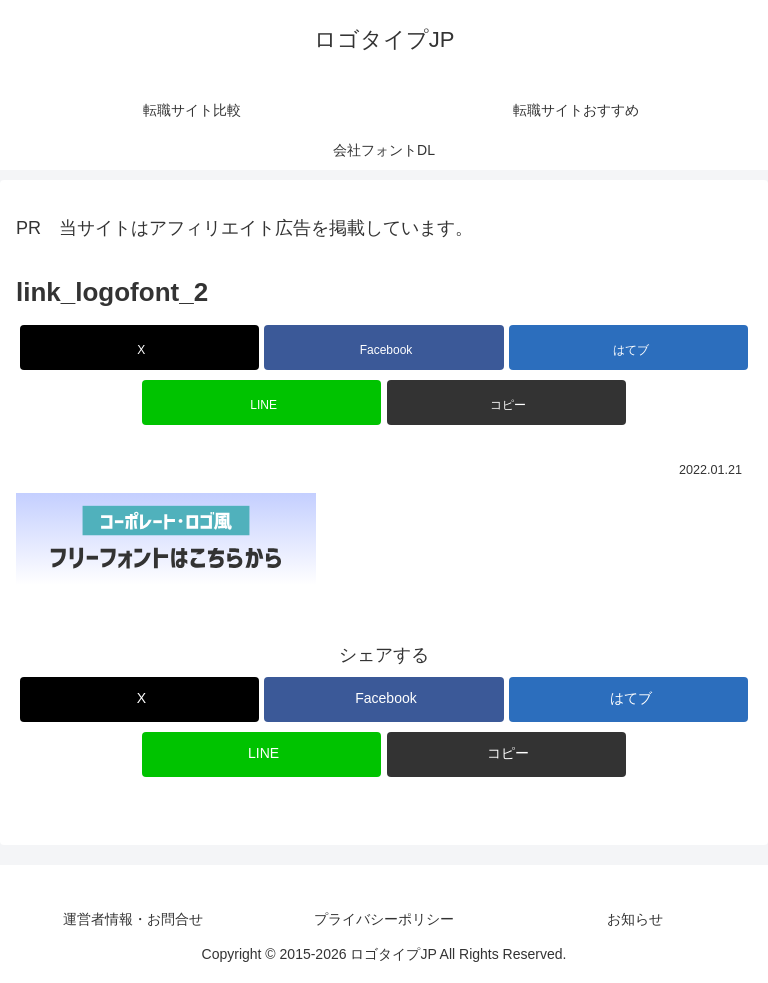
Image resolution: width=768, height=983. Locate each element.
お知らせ (635, 919)
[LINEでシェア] (261, 402)
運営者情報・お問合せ (133, 919)
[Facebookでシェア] (383, 347)
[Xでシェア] (139, 347)
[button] (506, 402)
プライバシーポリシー (384, 919)
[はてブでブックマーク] (628, 347)
